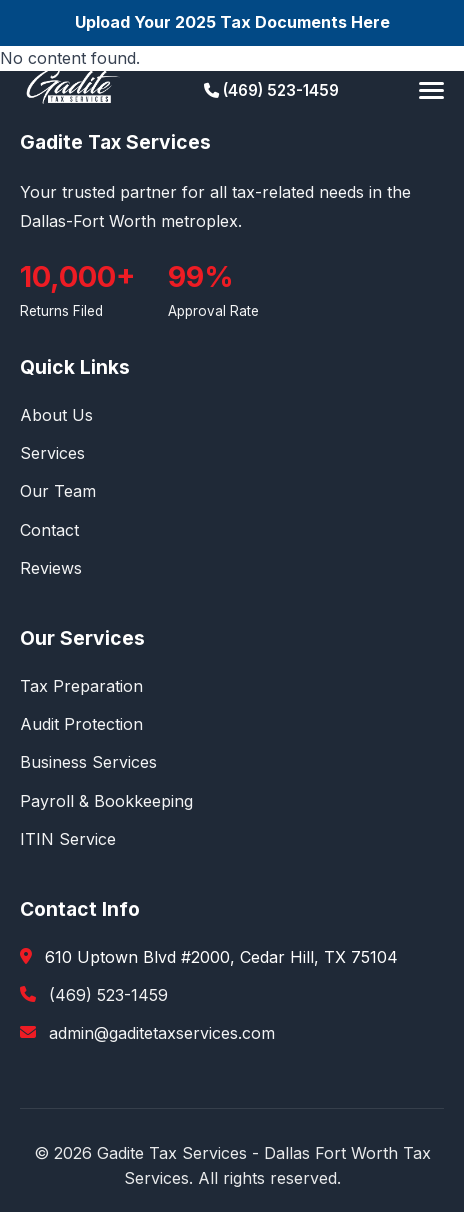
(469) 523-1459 (271, 90)
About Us (56, 415)
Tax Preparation (81, 686)
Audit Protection (81, 724)
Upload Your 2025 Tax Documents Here (232, 22)
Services (52, 453)
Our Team (58, 491)
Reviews (51, 568)
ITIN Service (68, 839)
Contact (49, 530)
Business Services (88, 762)
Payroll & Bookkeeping (106, 801)
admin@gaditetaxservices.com (162, 1033)
